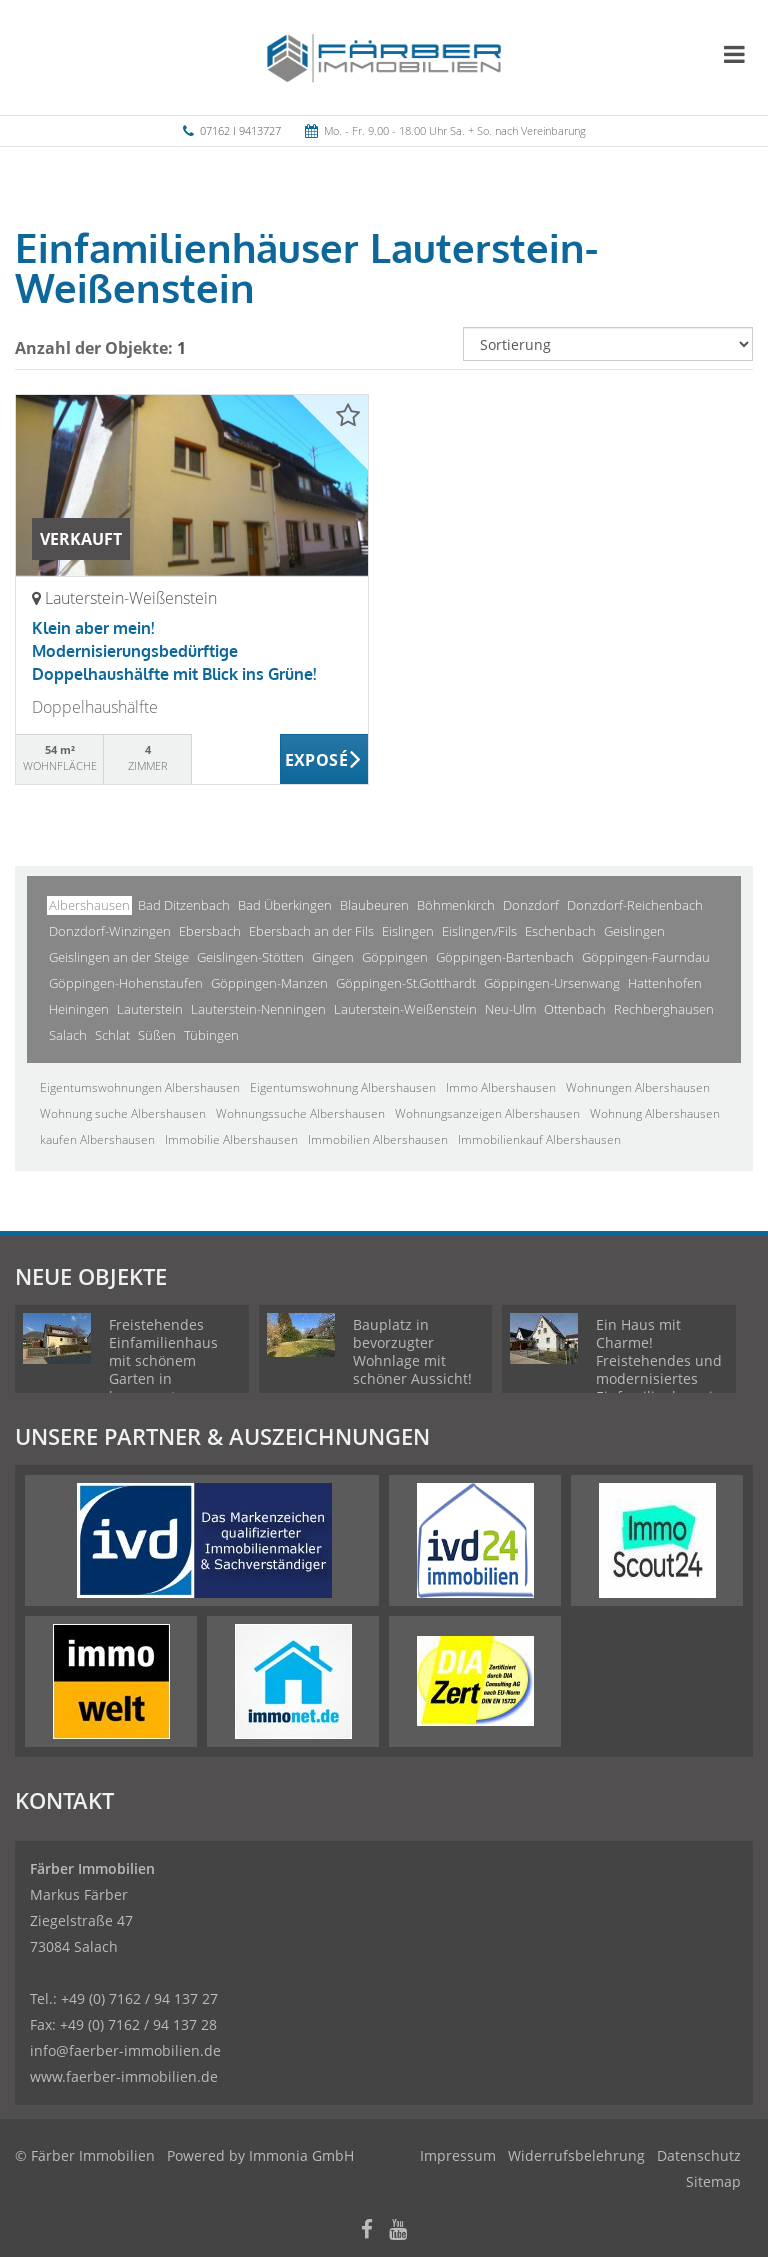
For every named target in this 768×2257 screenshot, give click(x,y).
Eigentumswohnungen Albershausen (140, 1087)
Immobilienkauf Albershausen (539, 1139)
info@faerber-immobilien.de (125, 2050)
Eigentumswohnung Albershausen (343, 1087)
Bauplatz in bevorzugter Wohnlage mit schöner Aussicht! (412, 1351)
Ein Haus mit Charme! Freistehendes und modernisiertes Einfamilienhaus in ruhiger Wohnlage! (659, 1369)
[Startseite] (384, 57)
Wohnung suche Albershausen (123, 1113)
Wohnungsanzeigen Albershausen (487, 1113)
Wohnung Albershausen (655, 1113)
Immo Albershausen (501, 1087)
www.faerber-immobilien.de (124, 2076)
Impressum (458, 2155)
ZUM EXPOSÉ (324, 760)
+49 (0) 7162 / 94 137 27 (139, 1998)
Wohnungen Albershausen (638, 1087)
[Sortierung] (608, 344)
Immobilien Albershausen (378, 1139)
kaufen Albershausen (97, 1139)
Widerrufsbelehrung (576, 2155)
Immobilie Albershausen (231, 1139)
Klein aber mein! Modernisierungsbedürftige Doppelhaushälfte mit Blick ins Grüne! (174, 651)
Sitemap (713, 2181)
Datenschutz (699, 2155)
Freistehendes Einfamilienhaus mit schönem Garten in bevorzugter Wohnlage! (163, 1369)
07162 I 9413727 (240, 130)
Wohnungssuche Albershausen (300, 1113)
